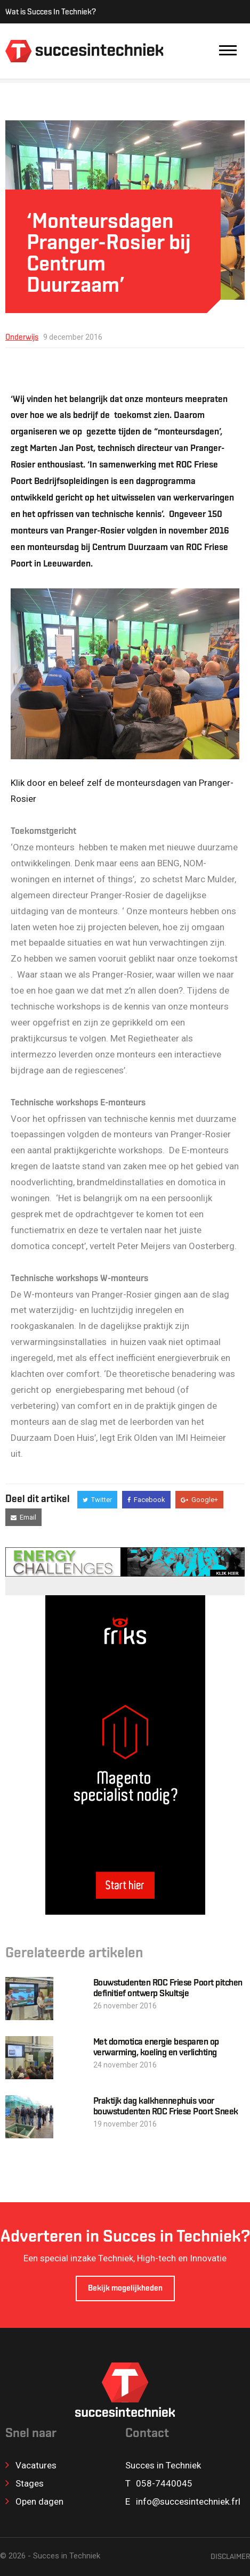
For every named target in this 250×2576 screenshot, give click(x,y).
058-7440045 (164, 2483)
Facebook (146, 1500)
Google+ (199, 1500)
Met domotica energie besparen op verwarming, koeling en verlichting (156, 2047)
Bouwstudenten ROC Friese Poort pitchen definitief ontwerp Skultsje (168, 1988)
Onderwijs (21, 338)
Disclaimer (230, 2557)
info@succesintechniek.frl (188, 2501)
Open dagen (34, 2501)
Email (23, 1517)
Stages (24, 2483)
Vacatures (31, 2465)
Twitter (97, 1500)
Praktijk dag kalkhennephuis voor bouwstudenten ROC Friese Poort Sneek (165, 2106)
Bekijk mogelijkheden (125, 2289)
